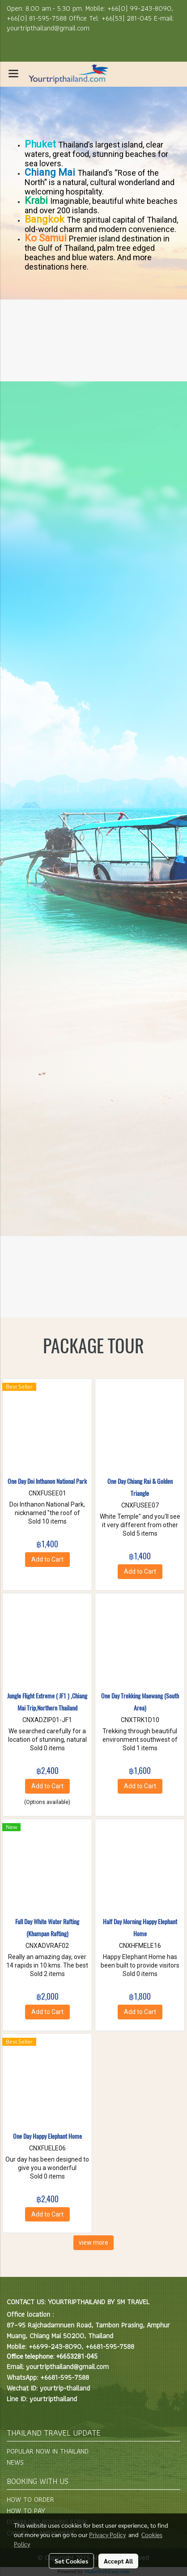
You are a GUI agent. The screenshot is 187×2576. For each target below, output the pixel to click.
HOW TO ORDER (30, 2499)
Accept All (118, 2561)
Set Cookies (71, 2561)
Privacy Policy (107, 2534)
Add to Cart (47, 1559)
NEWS (15, 2462)
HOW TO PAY (26, 2510)
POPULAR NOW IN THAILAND (48, 2451)
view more (93, 2242)
